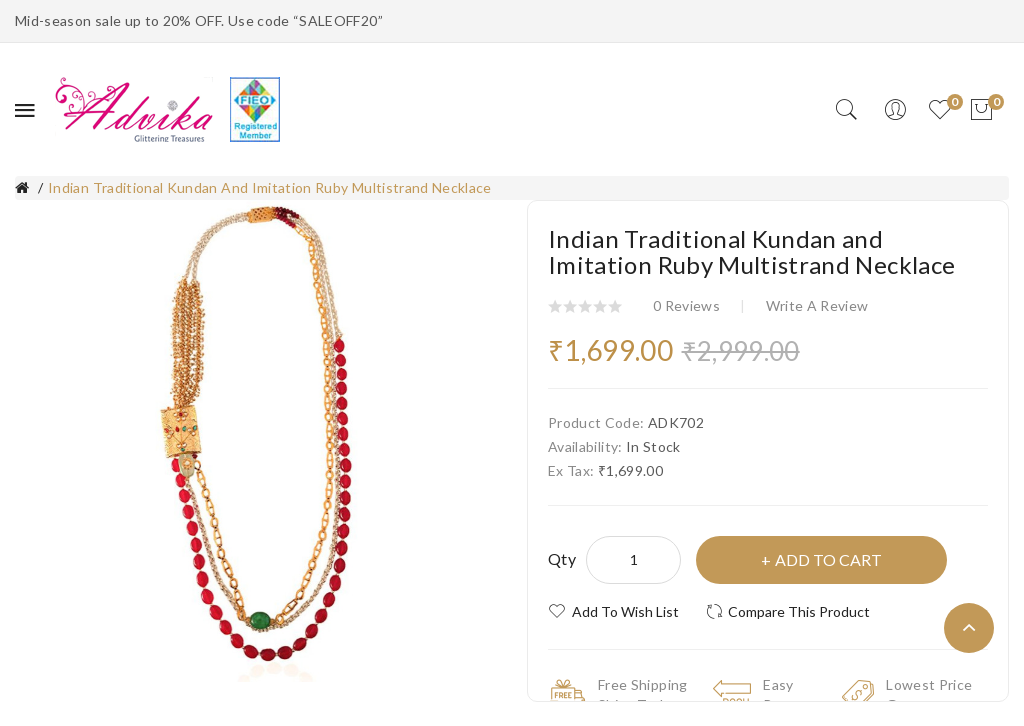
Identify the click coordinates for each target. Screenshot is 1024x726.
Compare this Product (799, 611)
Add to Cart (828, 559)
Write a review (817, 305)
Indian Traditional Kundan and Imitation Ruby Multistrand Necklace (270, 187)
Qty (562, 558)
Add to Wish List (625, 611)
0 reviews (686, 305)
